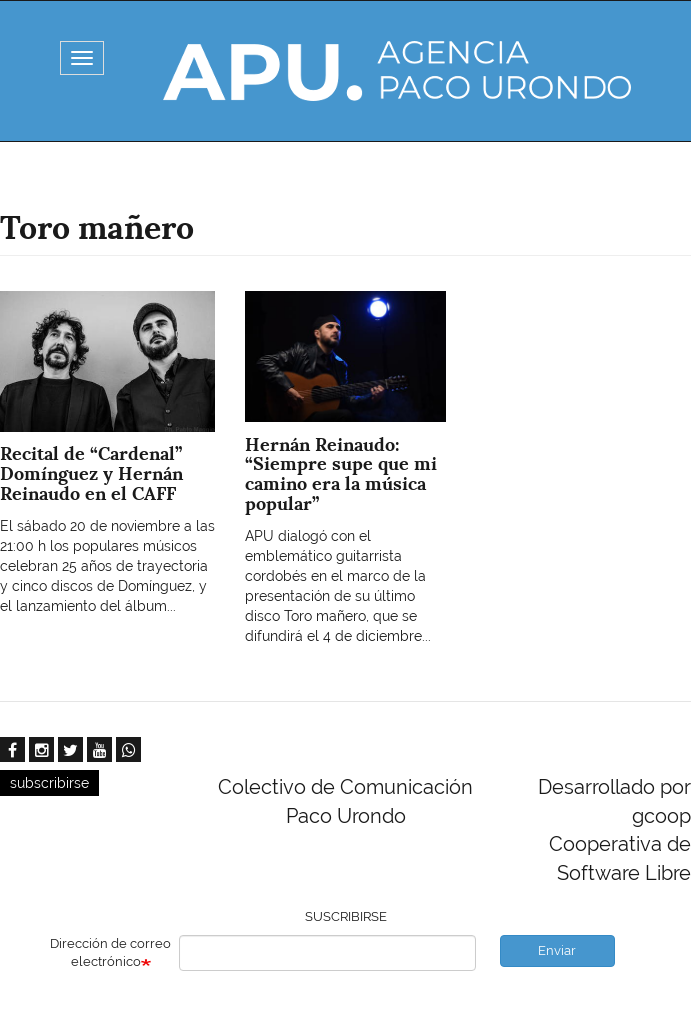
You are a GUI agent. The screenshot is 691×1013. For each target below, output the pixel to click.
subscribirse (49, 783)
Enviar (557, 950)
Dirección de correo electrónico (110, 953)
